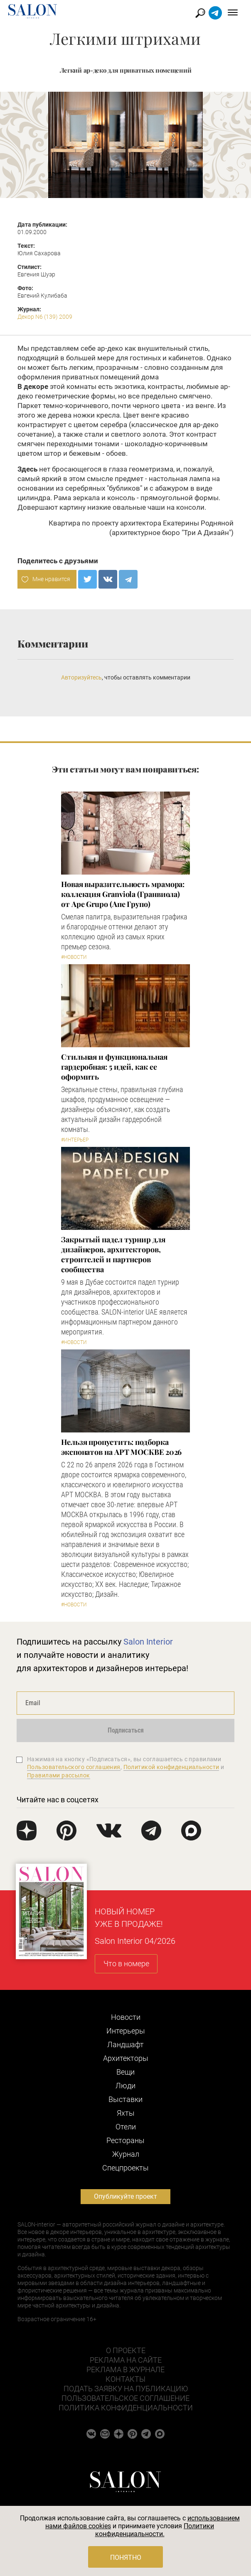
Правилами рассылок (58, 1775)
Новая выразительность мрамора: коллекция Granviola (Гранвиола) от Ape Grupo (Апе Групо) (123, 894)
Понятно (125, 2557)
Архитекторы (125, 2058)
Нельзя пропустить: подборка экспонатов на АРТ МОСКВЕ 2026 (121, 1447)
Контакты (125, 2379)
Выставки (125, 2099)
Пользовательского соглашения (74, 1767)
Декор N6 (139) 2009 (44, 316)
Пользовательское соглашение (125, 2398)
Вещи (125, 2072)
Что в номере (126, 1963)
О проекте (125, 2350)
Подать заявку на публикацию (126, 2388)
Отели (126, 2126)
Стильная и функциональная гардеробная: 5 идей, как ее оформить (114, 1067)
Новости (125, 2017)
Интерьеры (125, 2030)
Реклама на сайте (126, 2360)
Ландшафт (125, 2044)
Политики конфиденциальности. (154, 2530)
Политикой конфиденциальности (171, 1767)
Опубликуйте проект (125, 2196)
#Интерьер (75, 1139)
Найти (200, 13)
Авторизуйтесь (81, 677)
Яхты (126, 2113)
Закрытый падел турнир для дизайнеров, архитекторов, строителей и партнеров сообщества (113, 1254)
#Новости (74, 957)
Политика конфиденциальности (126, 2407)
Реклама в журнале (125, 2369)
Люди (125, 2085)
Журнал (125, 2154)
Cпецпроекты (125, 2167)
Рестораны (125, 2140)
